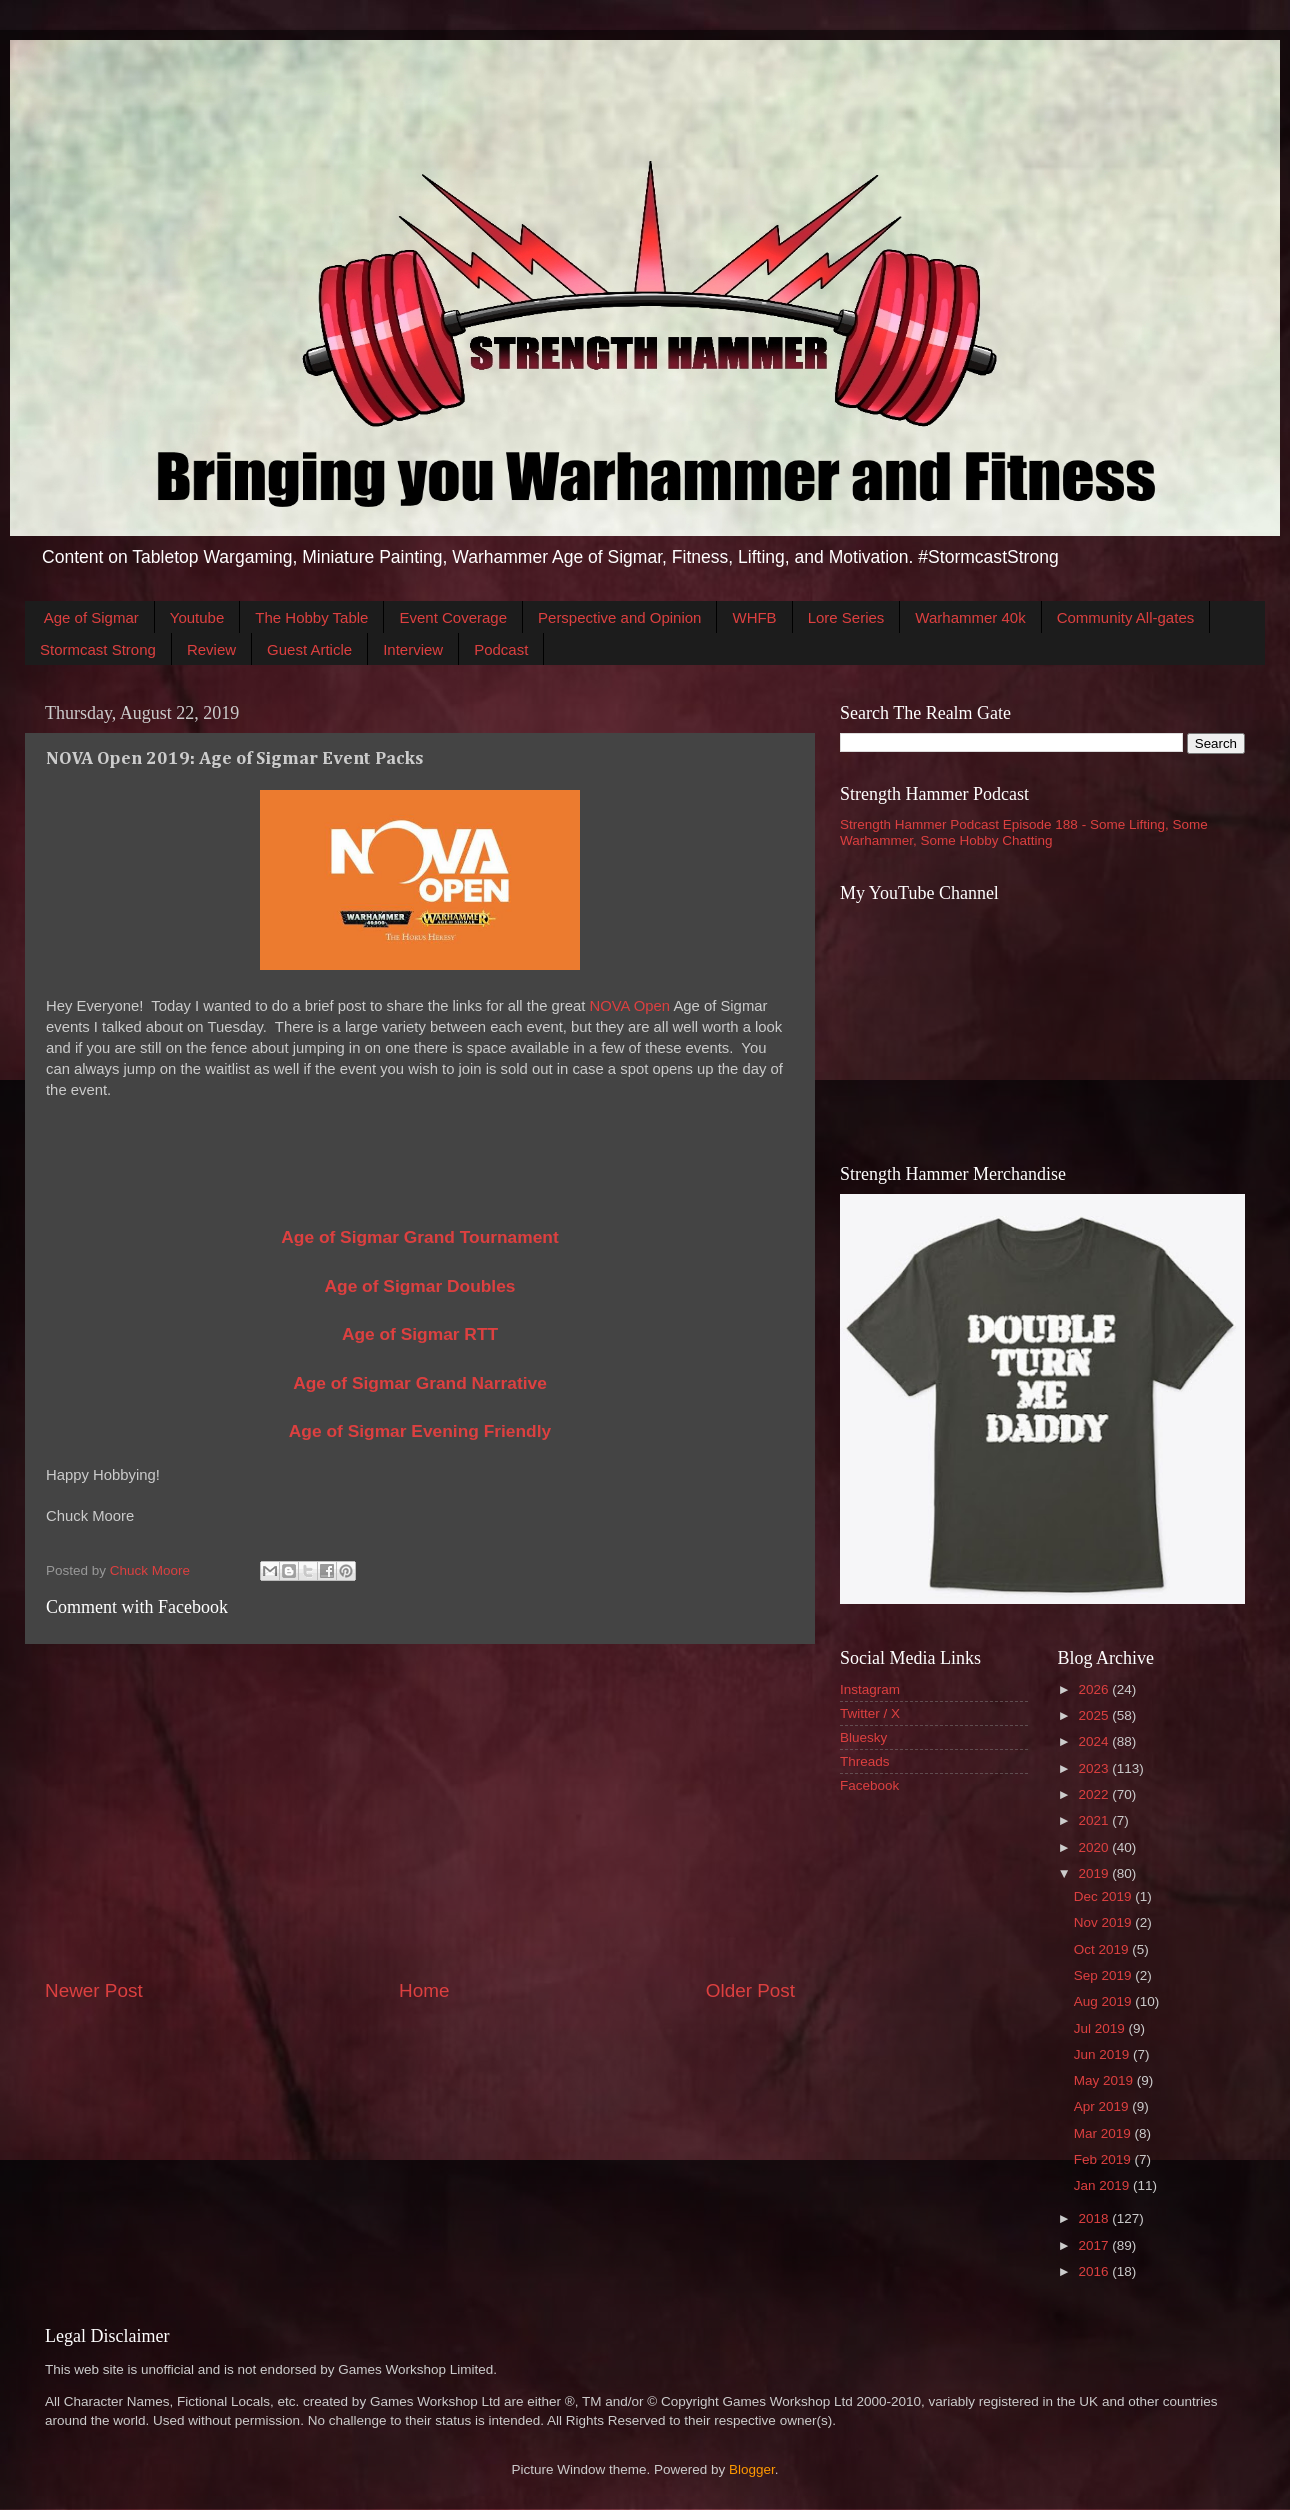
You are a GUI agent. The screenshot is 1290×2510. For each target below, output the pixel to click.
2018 (1095, 2218)
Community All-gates (1126, 617)
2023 (1095, 1768)
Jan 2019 (1103, 2185)
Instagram (870, 1689)
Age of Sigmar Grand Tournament (419, 1237)
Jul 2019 (1101, 2028)
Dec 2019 (1105, 1896)
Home (424, 1990)
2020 (1095, 1847)
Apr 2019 (1103, 2106)
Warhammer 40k (970, 617)
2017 (1095, 2245)
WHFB (754, 617)
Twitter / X (870, 1713)
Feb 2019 (1104, 2159)
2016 (1095, 2271)
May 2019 (1105, 2080)
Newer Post (94, 1990)
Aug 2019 (1105, 2001)
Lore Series (846, 617)
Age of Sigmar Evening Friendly (420, 1431)
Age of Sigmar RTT (420, 1334)
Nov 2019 (1105, 1922)
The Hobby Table (311, 617)
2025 (1095, 1715)
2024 (1095, 1741)
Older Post (750, 1990)
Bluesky (863, 1737)
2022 (1095, 1794)
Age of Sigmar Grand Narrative (420, 1383)
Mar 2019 (1104, 2133)
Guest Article (309, 649)
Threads (865, 1761)
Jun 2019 (1103, 2054)
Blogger (752, 2469)
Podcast (501, 649)
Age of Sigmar (91, 617)
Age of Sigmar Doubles (420, 1286)
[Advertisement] (420, 1811)
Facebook (869, 1785)
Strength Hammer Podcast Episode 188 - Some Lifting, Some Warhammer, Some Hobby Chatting (1024, 832)
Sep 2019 (1105, 1975)
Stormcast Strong (98, 649)
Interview (413, 649)
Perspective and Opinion (619, 617)
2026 (1095, 1689)
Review (211, 649)
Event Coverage (453, 617)
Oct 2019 (1103, 1949)
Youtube (197, 617)
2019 (1095, 1873)
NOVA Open (629, 1006)
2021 (1095, 1820)
